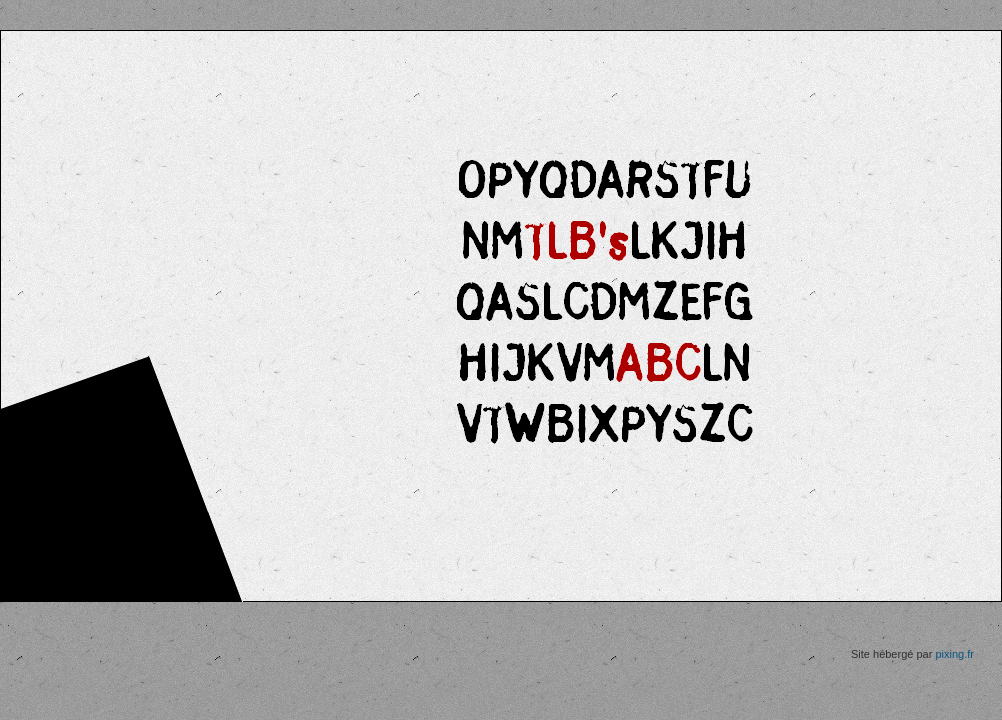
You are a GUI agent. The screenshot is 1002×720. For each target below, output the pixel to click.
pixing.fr (954, 654)
